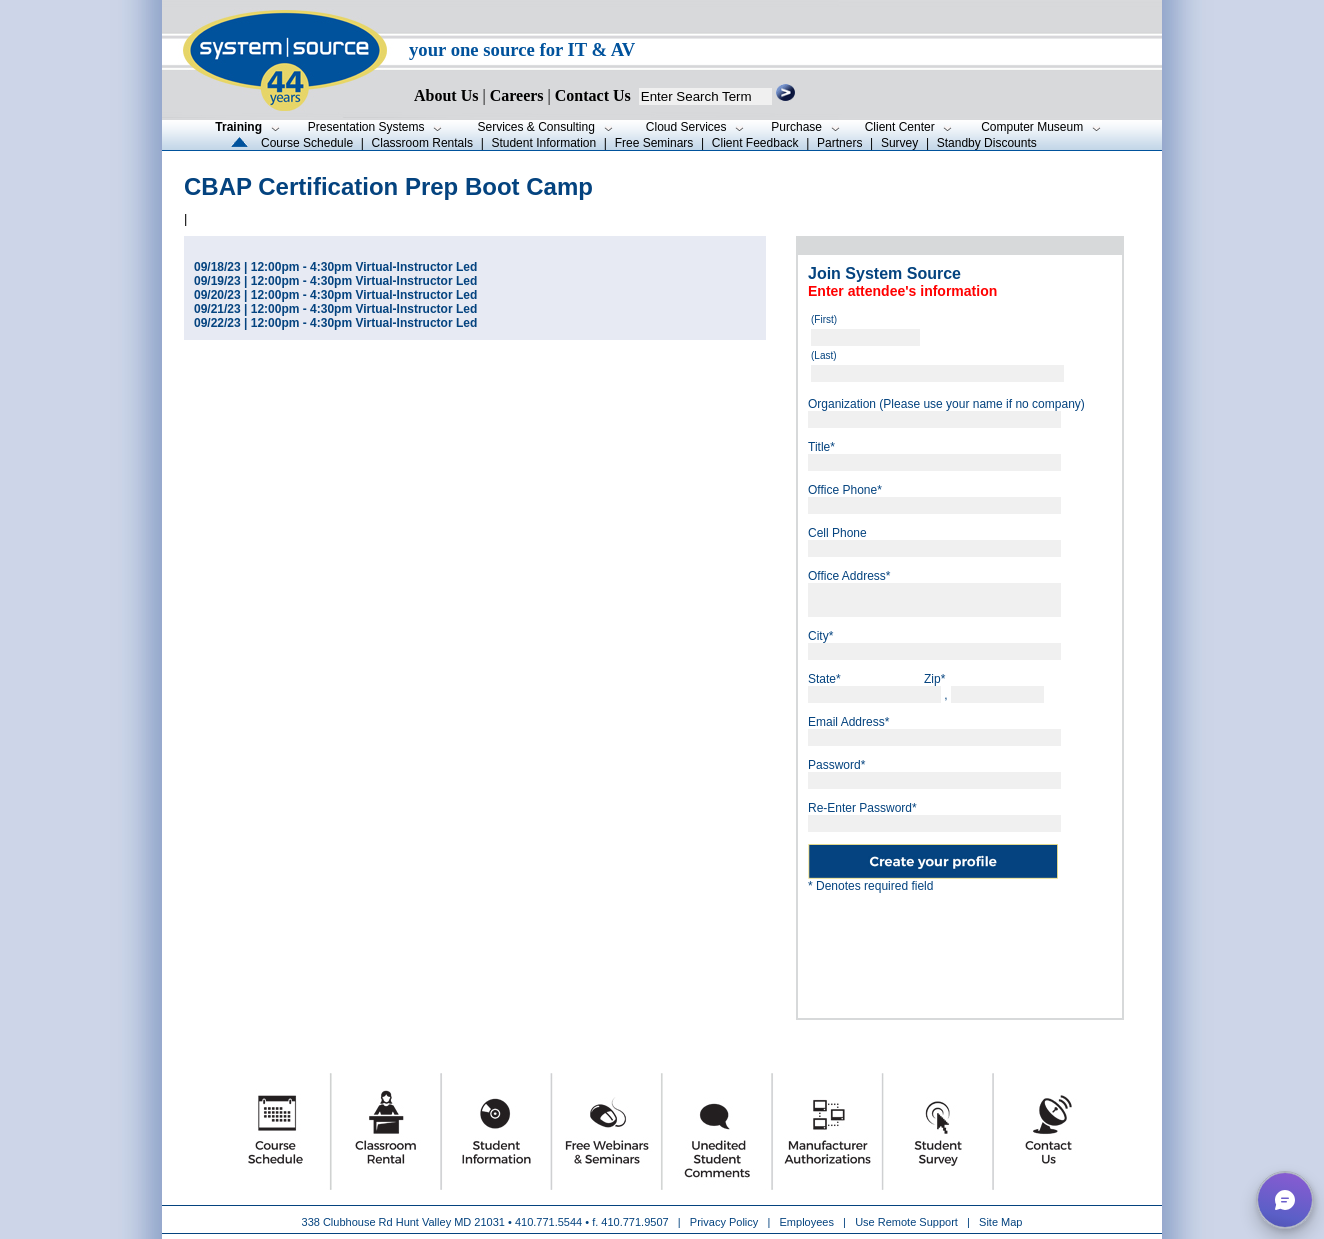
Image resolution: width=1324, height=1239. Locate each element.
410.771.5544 (548, 1222)
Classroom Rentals (422, 143)
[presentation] (960, 948)
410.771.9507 (634, 1222)
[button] (1285, 1200)
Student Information (543, 143)
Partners (839, 143)
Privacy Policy (726, 1222)
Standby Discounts (987, 143)
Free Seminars (654, 143)
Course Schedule (307, 143)
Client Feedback (755, 143)
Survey (899, 143)
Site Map (1000, 1222)
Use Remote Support (906, 1222)
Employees (807, 1222)
